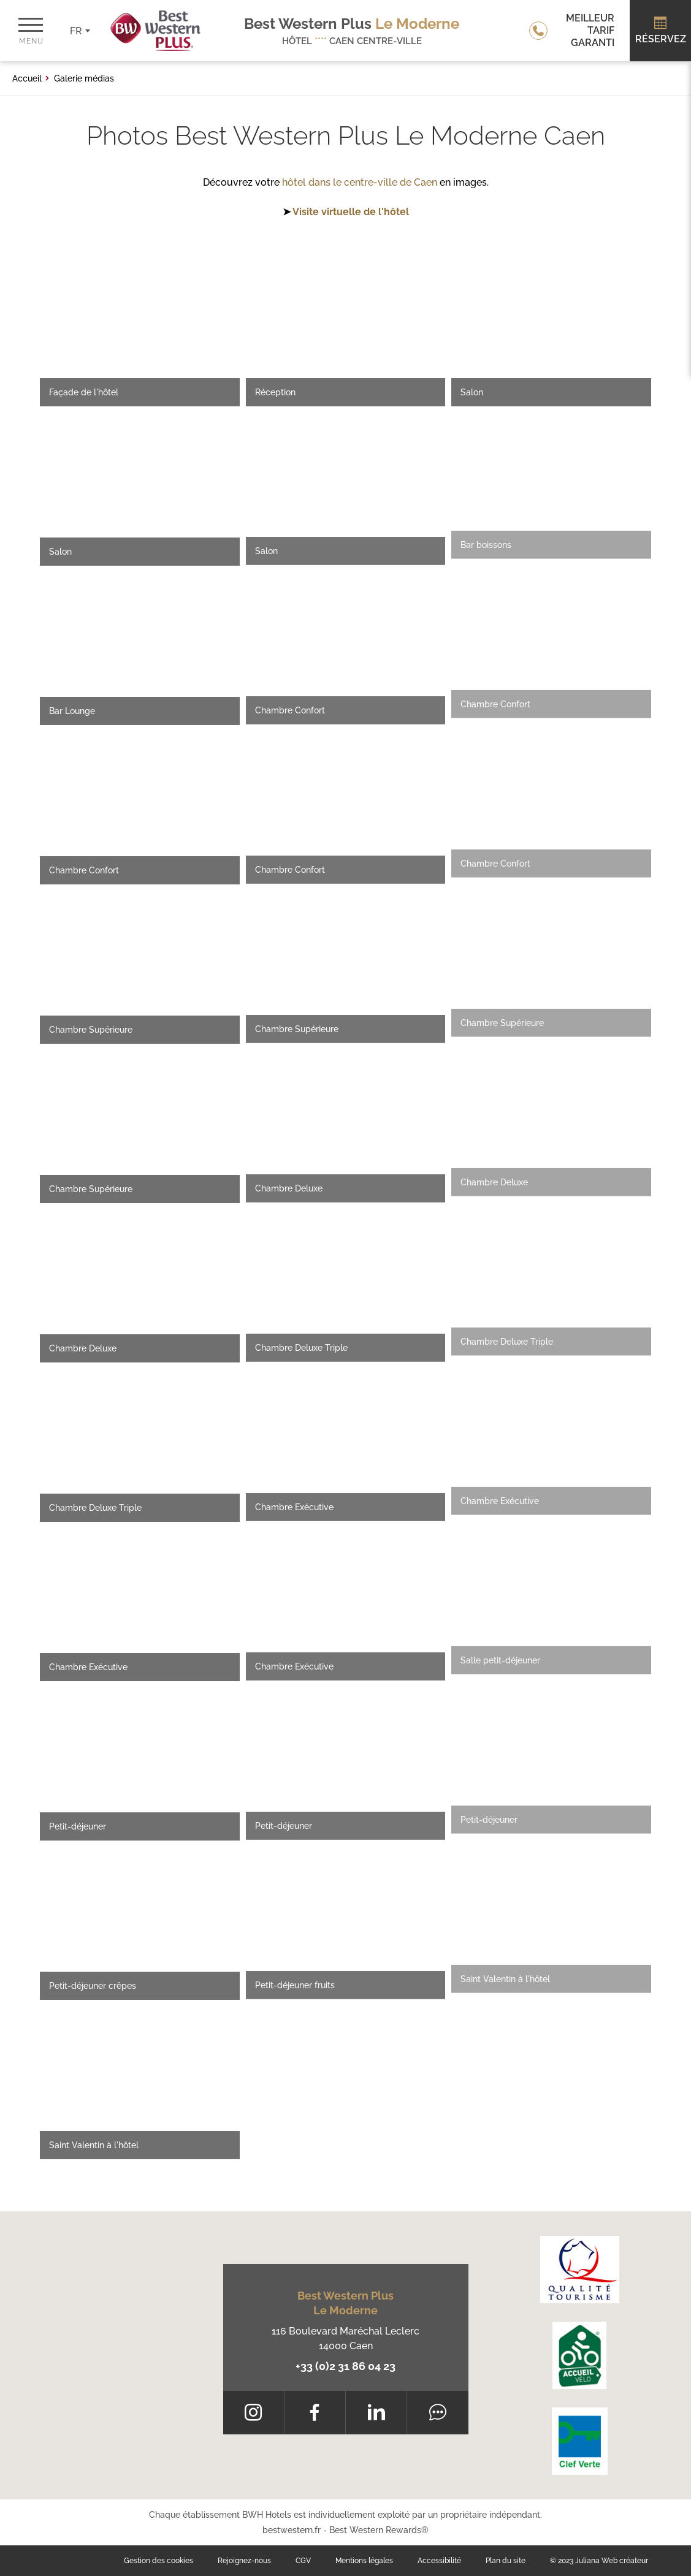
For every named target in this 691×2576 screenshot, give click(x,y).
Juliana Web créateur (611, 2560)
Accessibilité (439, 2560)
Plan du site (505, 2560)
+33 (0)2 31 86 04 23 (345, 2366)
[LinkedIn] (376, 2412)
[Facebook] (314, 2412)
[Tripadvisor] (437, 2412)
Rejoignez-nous (244, 2560)
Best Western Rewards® (379, 2530)
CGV (303, 2560)
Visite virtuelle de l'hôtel (350, 212)
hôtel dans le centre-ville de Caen (359, 182)
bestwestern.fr (291, 2530)
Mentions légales (364, 2560)
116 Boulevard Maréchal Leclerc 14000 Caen (345, 2338)
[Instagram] (253, 2412)
